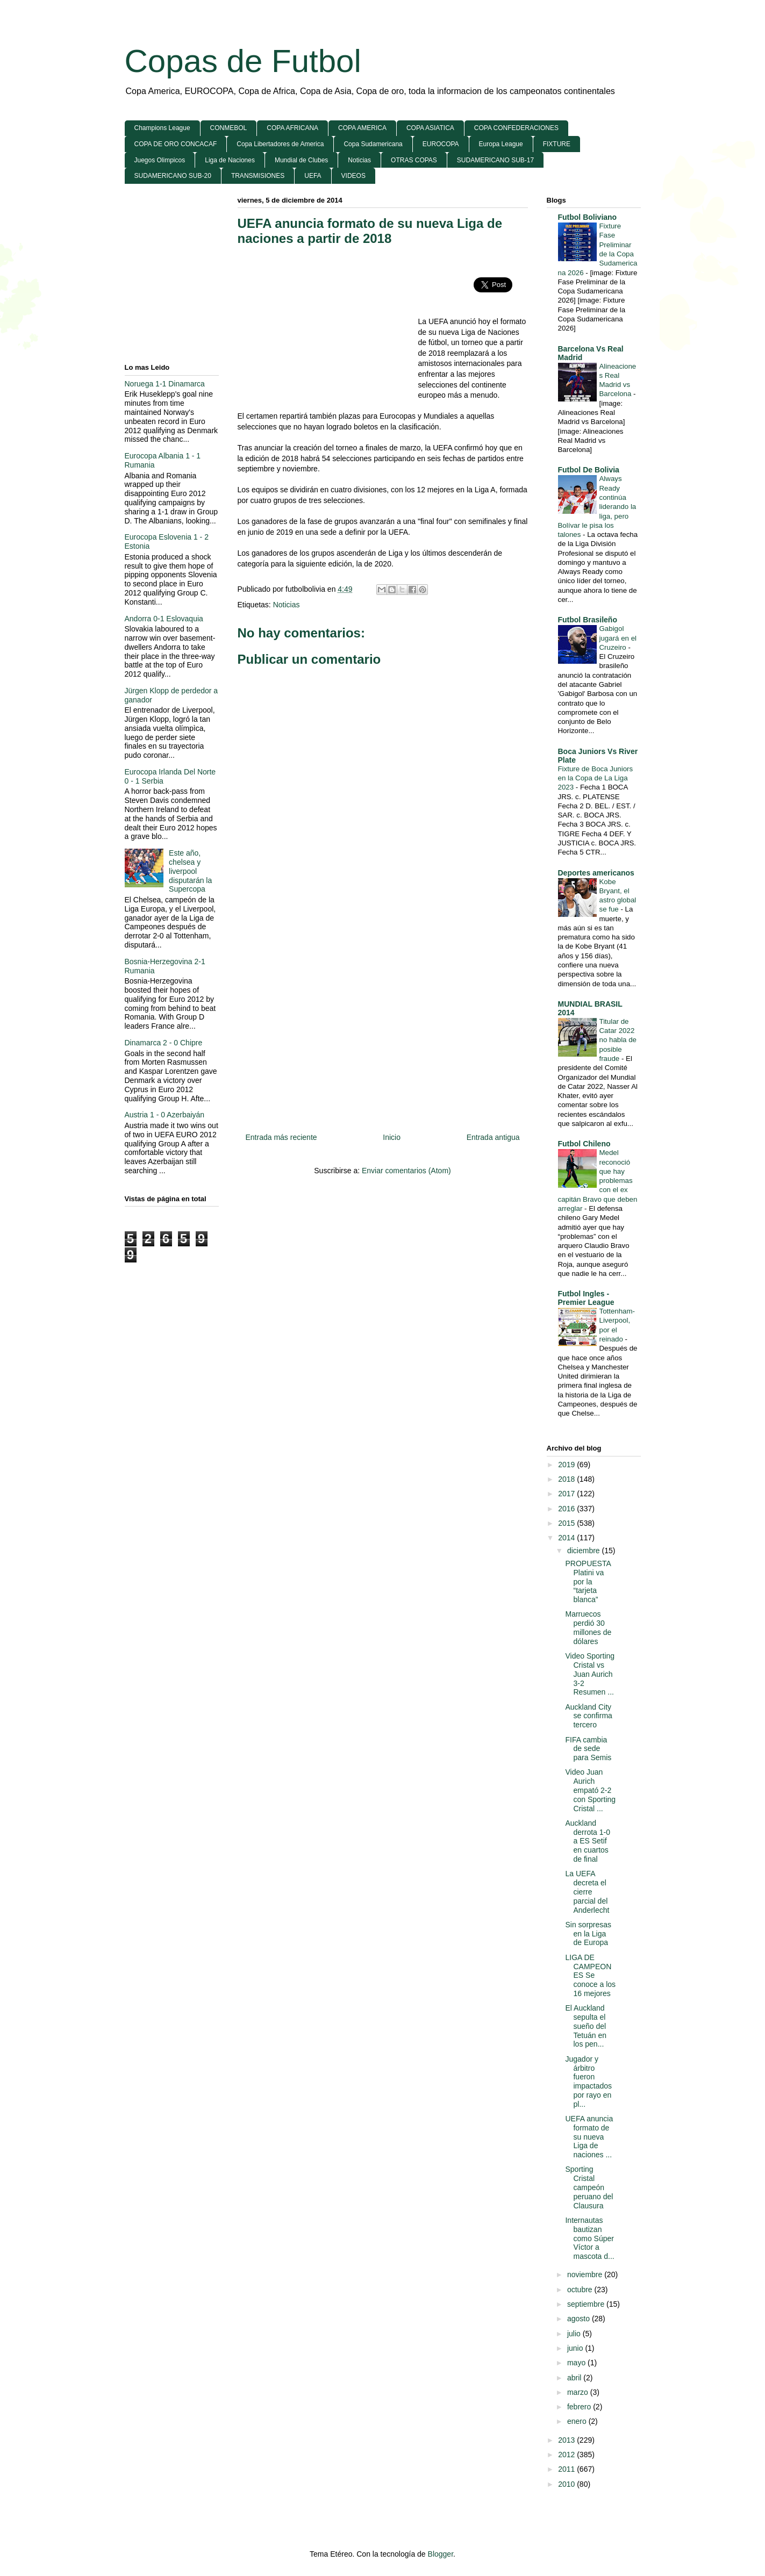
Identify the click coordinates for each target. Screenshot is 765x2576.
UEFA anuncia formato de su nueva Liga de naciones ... (589, 2136)
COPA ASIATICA (430, 128)
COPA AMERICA (362, 128)
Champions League (162, 128)
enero (578, 2421)
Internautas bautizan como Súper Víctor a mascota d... (589, 2238)
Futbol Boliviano (587, 217)
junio (576, 2348)
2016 (567, 1508)
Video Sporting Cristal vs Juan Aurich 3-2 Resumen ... (589, 1674)
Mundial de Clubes (301, 160)
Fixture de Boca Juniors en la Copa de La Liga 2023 (595, 778)
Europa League (501, 144)
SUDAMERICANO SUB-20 (172, 176)
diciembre (584, 1550)
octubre (581, 2289)
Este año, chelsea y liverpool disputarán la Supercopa (190, 871)
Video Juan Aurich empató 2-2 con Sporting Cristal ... (590, 1790)
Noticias (359, 160)
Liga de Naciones (230, 160)
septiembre (586, 2304)
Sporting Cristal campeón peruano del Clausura (589, 2187)
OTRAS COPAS (414, 160)
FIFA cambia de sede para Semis (588, 1748)
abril (575, 2377)
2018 (567, 1479)
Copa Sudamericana (373, 144)
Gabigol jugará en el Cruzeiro (618, 638)
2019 (567, 1464)
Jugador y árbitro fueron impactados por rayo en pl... (588, 2081)
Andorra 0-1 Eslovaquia (164, 618)
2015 (567, 1523)
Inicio (392, 1137)
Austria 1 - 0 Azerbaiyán (165, 1114)
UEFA (312, 176)
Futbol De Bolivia (588, 469)
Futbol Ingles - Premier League (586, 1298)
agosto (579, 2318)
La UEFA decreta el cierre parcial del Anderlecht (587, 1891)
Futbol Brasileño (587, 619)
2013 (567, 2440)
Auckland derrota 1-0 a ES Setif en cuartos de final (587, 1841)
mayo (577, 2362)
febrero (580, 2406)
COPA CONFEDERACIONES (516, 128)
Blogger (440, 2554)
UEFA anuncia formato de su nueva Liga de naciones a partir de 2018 (370, 231)
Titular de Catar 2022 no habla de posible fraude (618, 1040)
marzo (578, 2392)
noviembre (585, 2274)
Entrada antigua (493, 1137)
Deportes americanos (596, 873)
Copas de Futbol (243, 61)
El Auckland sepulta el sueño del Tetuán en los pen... (585, 2026)
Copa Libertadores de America (280, 144)
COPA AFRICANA (292, 128)
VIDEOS (353, 176)
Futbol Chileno (584, 1143)
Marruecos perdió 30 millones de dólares (588, 1627)
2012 (567, 2454)
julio (575, 2333)
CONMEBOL (228, 128)
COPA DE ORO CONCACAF (175, 144)
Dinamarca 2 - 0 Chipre (164, 1042)
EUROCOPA (441, 144)
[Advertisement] (328, 332)
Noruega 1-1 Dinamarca (165, 383)
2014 (567, 1537)
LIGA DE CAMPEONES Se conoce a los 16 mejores (590, 1975)
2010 (567, 2484)
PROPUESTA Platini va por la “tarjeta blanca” (588, 1581)
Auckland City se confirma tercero (588, 1716)
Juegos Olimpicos (159, 160)
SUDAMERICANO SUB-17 (495, 160)
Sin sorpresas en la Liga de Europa (588, 1933)
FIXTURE (556, 144)
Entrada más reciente (281, 1137)
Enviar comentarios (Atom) (406, 1170)
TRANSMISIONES (257, 176)
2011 (567, 2469)
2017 (567, 1493)
